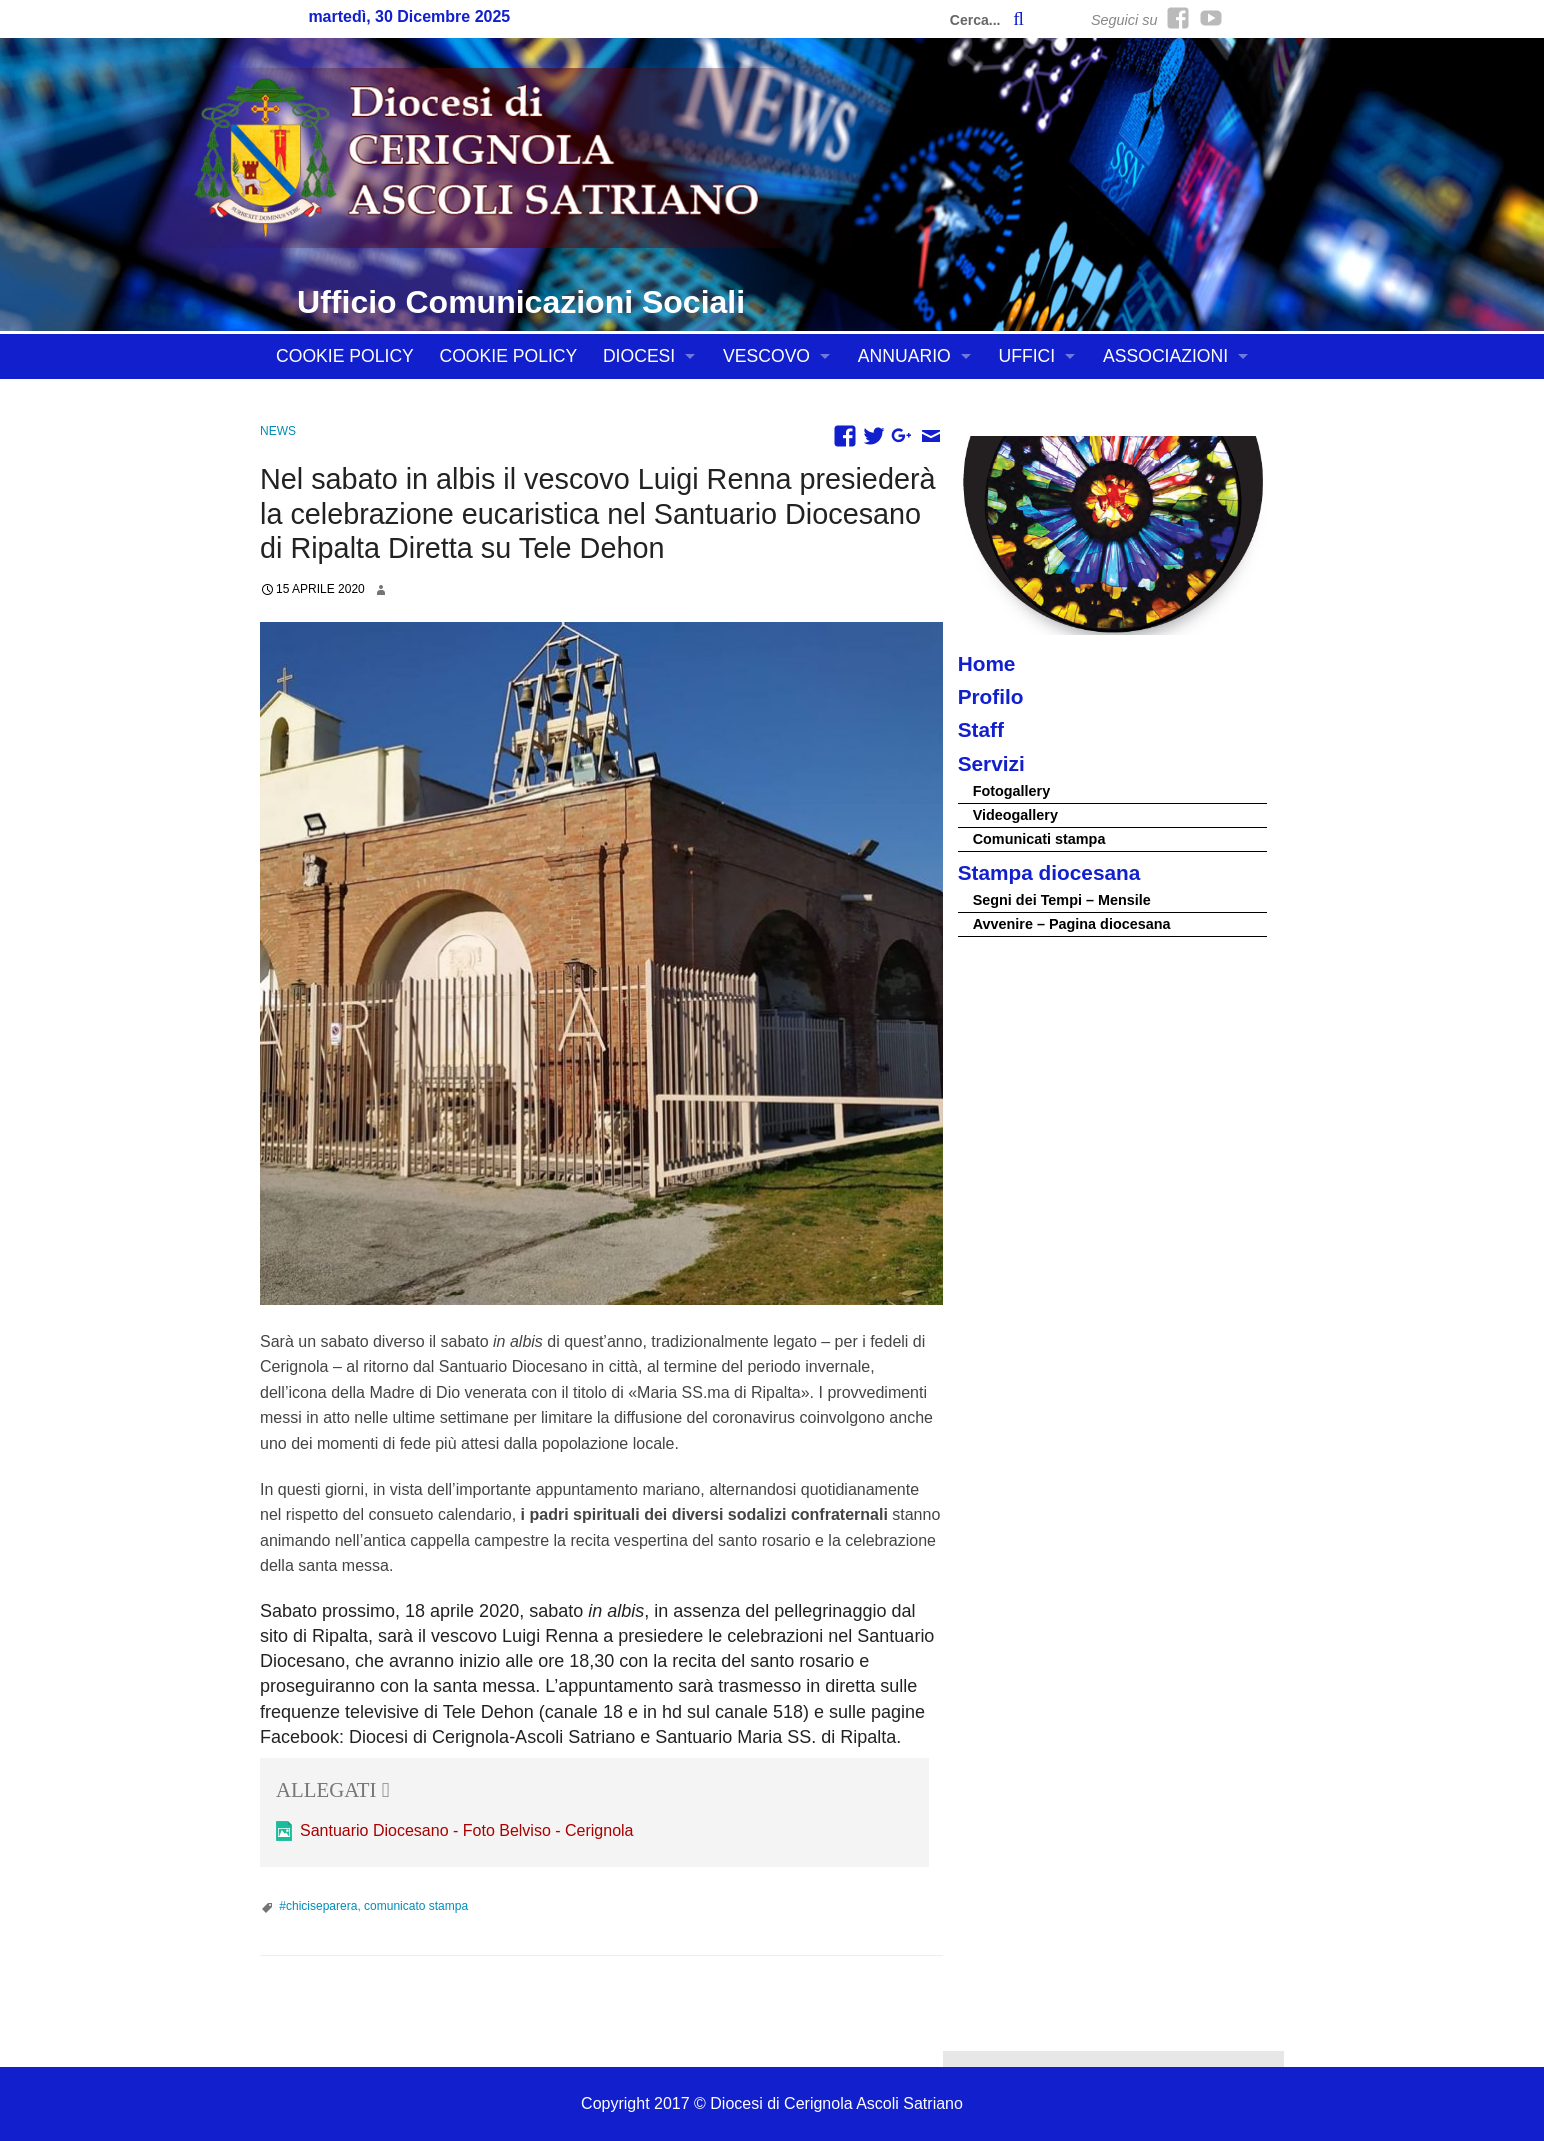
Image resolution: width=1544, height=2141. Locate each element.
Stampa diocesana (1049, 872)
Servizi (991, 763)
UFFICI (1027, 356)
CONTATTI (513, 401)
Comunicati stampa (1039, 839)
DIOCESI (639, 356)
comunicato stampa (416, 1906)
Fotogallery (1012, 791)
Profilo (991, 696)
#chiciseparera (318, 1906)
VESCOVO (766, 356)
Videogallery (1015, 815)
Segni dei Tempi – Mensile (1062, 900)
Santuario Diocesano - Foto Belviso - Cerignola (467, 1830)
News (278, 431)
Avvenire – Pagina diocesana (1072, 924)
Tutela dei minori (360, 401)
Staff (981, 729)
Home (987, 663)
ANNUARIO (904, 356)
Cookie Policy (345, 356)
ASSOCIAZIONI (1165, 356)
